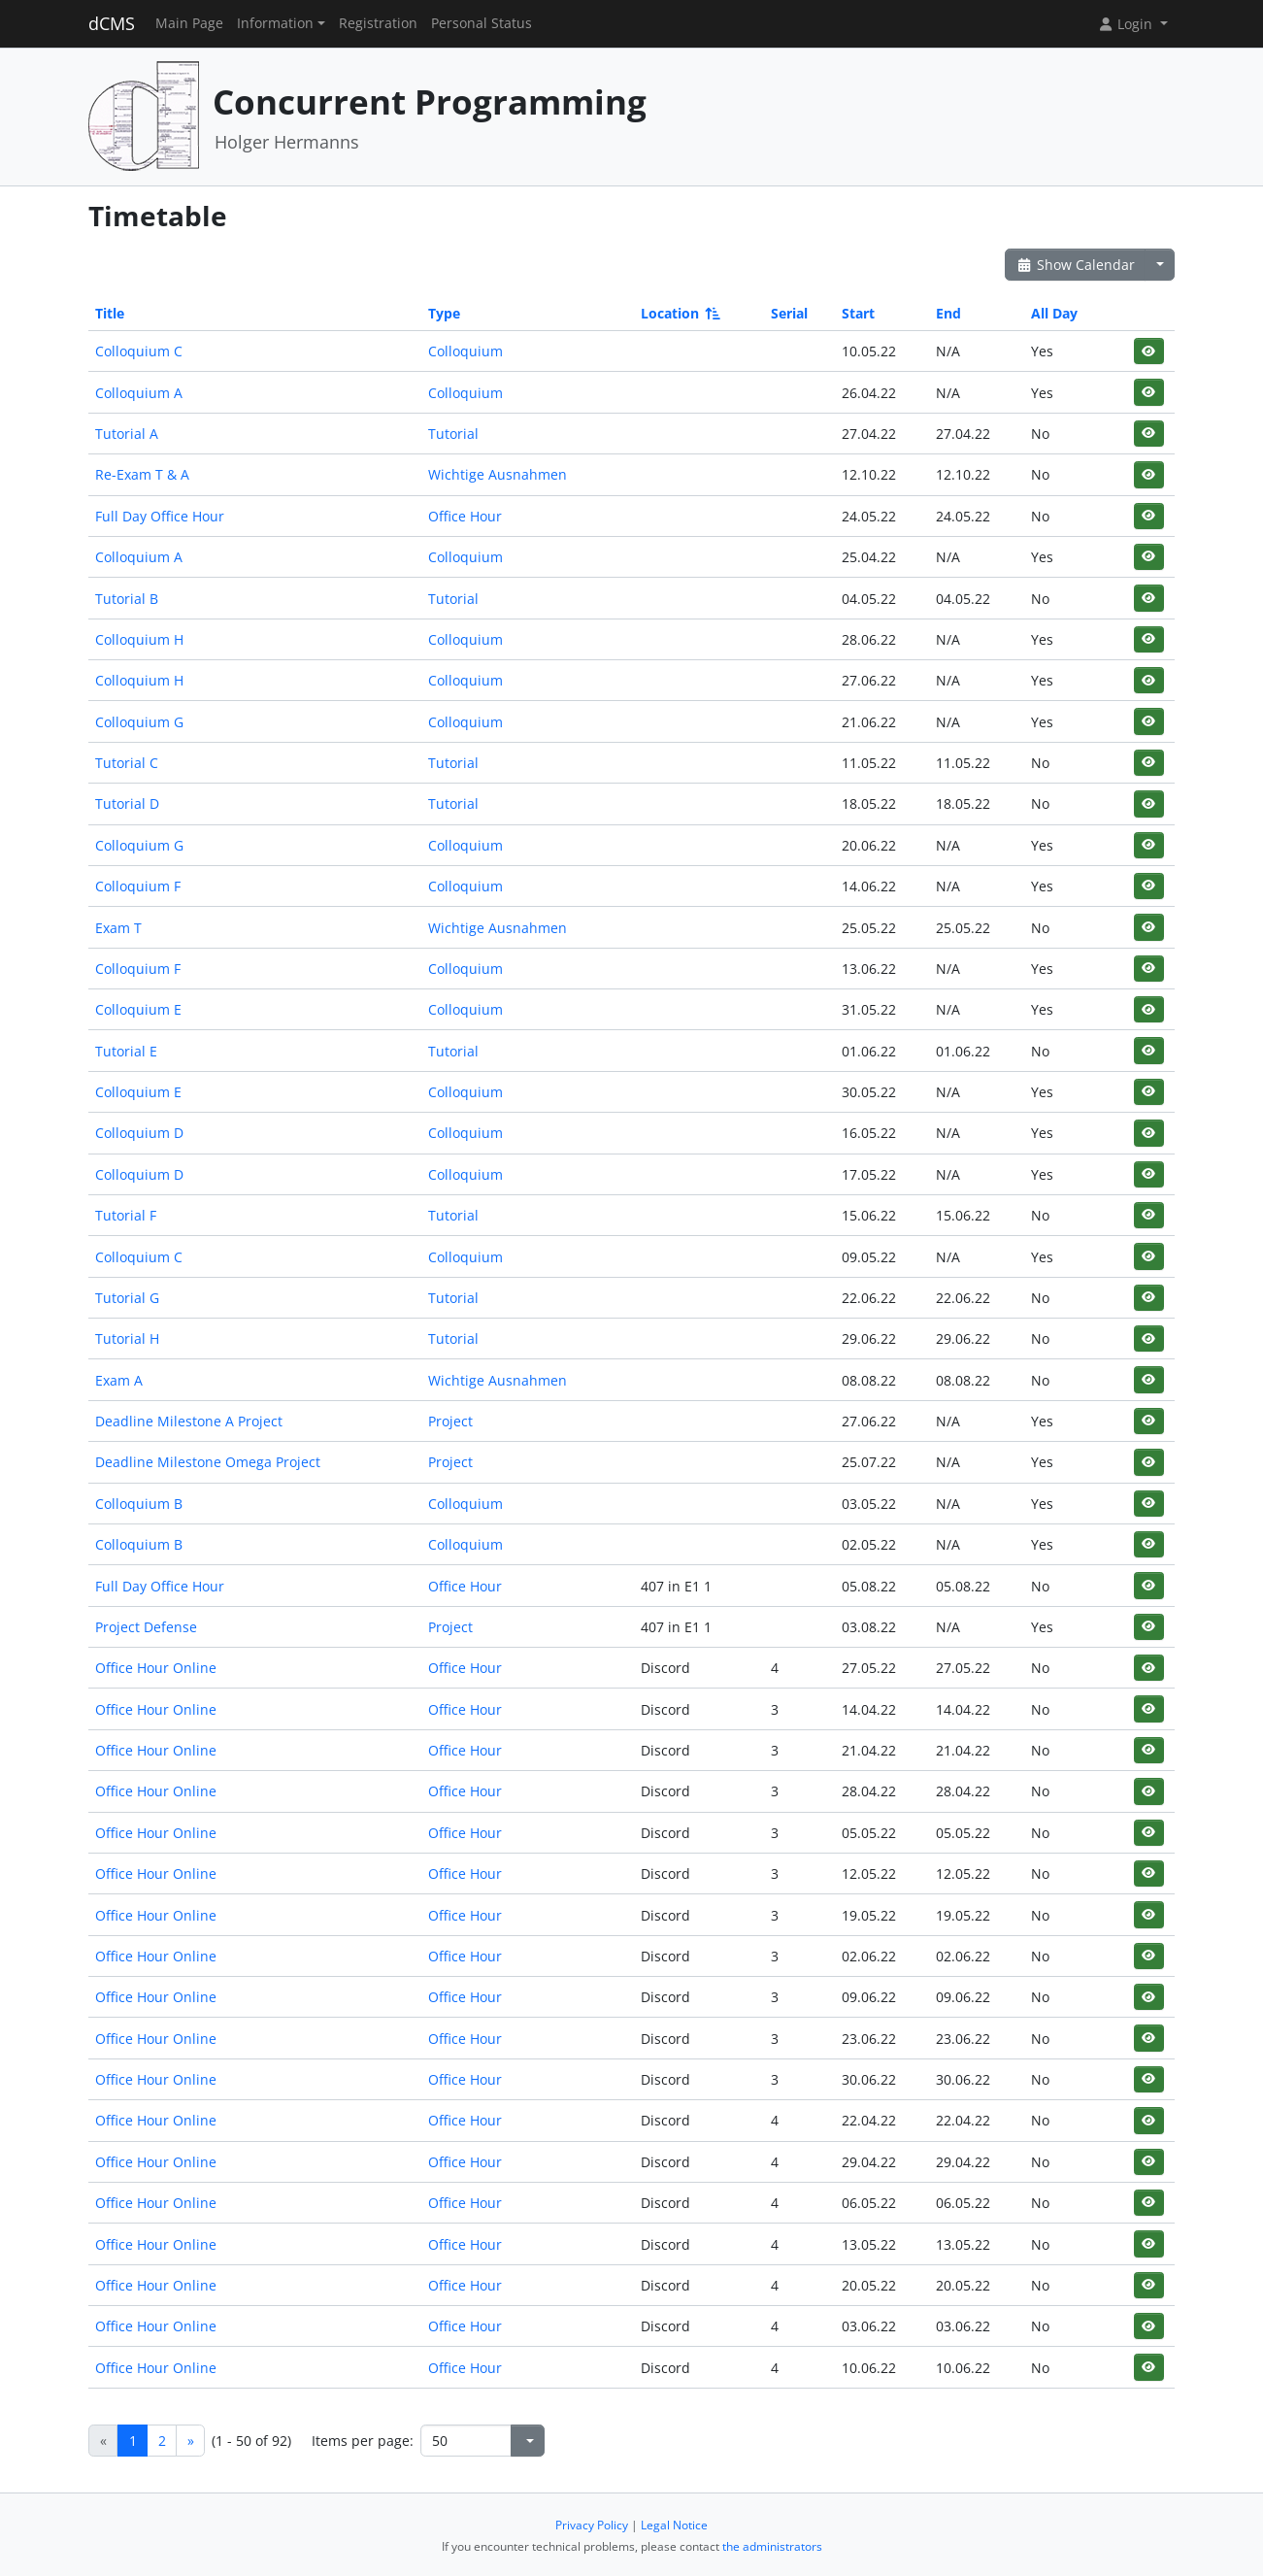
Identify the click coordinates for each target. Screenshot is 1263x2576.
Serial (789, 313)
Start (858, 313)
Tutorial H (127, 1338)
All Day (1054, 313)
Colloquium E (138, 1009)
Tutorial (453, 433)
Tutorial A (126, 433)
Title (109, 313)
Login (1127, 24)
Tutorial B (126, 598)
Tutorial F (125, 1215)
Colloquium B (139, 1503)
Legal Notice (674, 2525)
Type (444, 313)
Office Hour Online (155, 1667)
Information (275, 23)
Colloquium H (139, 639)
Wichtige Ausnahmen (497, 474)
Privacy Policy (591, 2525)
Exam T (118, 928)
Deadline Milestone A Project (189, 1421)
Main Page (189, 23)
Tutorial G (127, 1297)
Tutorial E (126, 1051)
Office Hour (465, 516)
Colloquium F (138, 886)
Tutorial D (127, 803)
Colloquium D (139, 1132)
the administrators (772, 2546)
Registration (378, 23)
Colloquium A (139, 393)
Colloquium (465, 351)
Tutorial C (126, 762)
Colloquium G (139, 722)
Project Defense (146, 1627)
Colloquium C (139, 351)
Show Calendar (1075, 264)
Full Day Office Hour (159, 516)
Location (679, 313)
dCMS (111, 23)
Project (450, 1421)
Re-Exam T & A (142, 474)
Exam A (119, 1380)
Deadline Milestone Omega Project (207, 1462)
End (948, 313)
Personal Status (481, 23)
